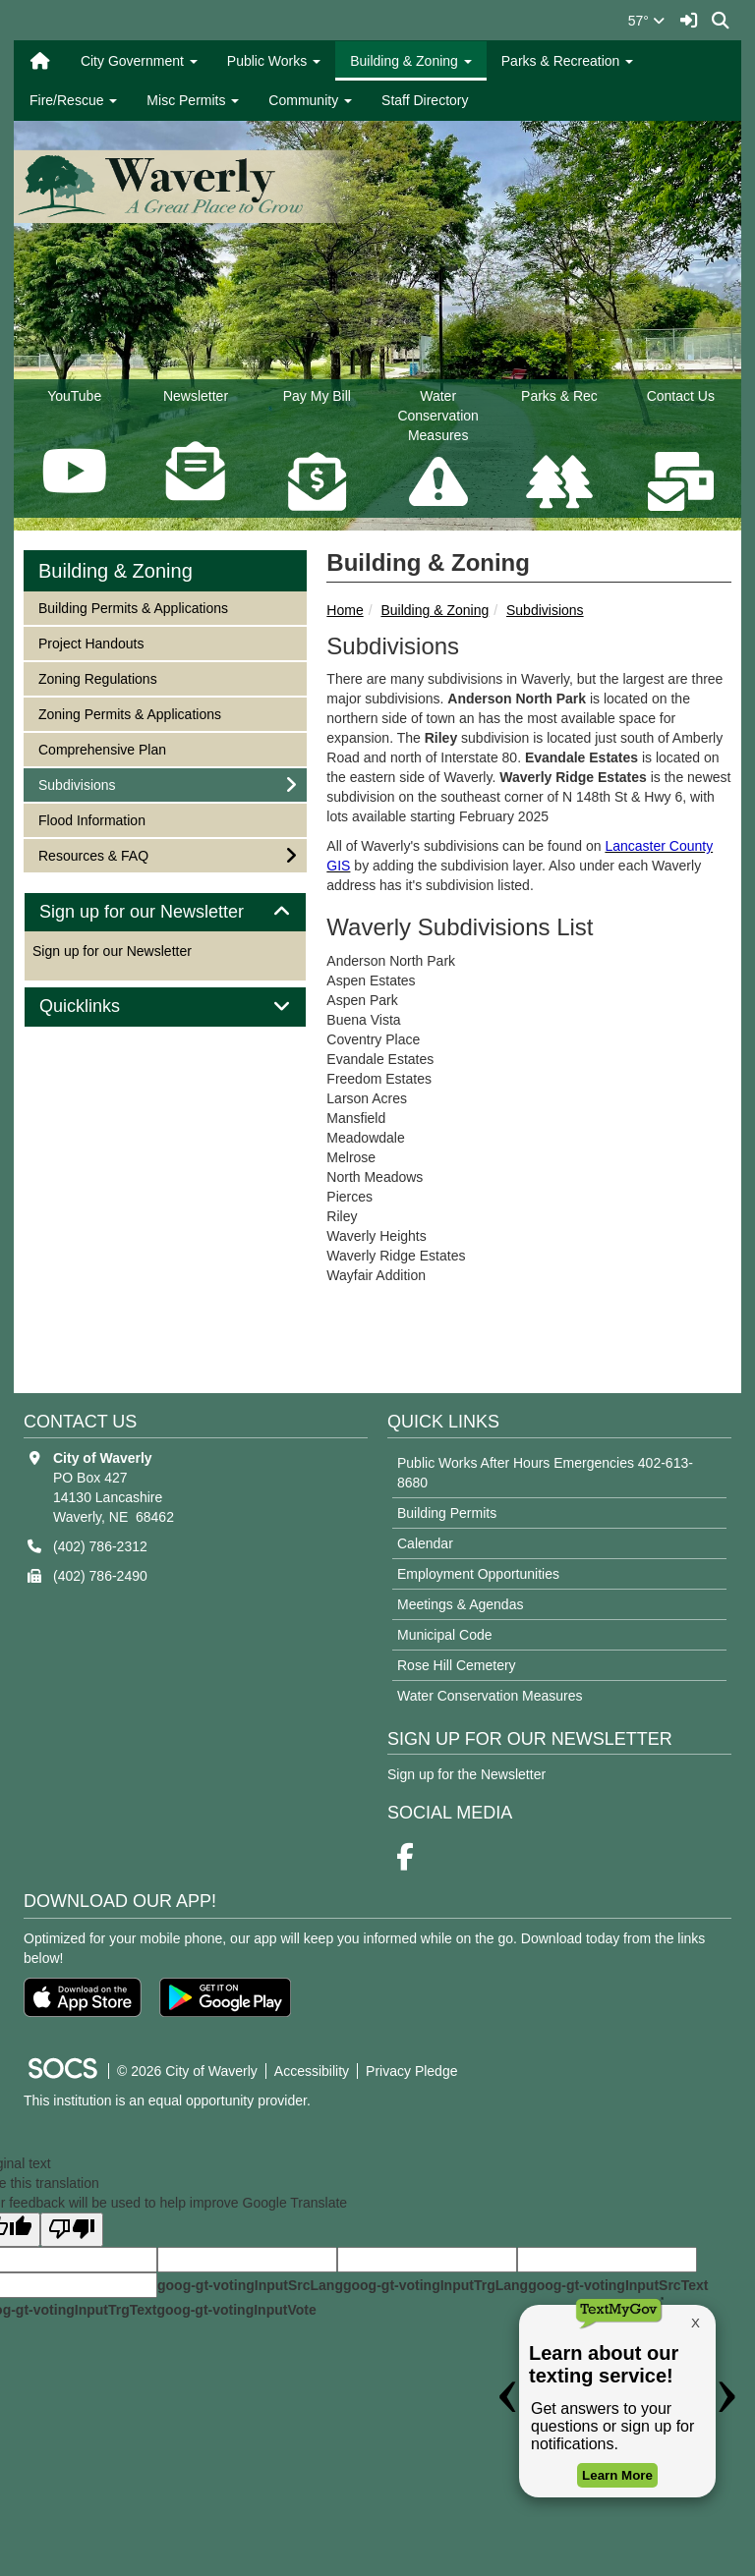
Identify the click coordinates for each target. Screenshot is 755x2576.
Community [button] (310, 100)
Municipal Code (445, 1635)
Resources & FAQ (92, 854)
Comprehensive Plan (101, 748)
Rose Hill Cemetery (456, 1665)
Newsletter (195, 449)
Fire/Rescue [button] (73, 100)
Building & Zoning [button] (411, 61)
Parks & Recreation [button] (567, 61)
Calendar (425, 1543)
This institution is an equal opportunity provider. (167, 2100)
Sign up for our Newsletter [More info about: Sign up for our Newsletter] (112, 951)
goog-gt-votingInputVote (236, 2310)
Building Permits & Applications (132, 606)
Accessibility (311, 2071)
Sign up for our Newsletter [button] (163, 912)
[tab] (165, 912)
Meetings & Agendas (460, 1604)
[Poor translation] (71, 2229)
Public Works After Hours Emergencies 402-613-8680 (545, 1472)
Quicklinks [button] (101, 1006)
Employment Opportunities (478, 1574)
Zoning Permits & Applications (129, 712)
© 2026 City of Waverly (187, 2071)
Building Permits (446, 1513)
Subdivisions (545, 610)
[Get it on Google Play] (225, 1997)
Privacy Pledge (411, 2071)
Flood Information (91, 819)
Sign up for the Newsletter (466, 1774)
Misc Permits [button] (192, 100)
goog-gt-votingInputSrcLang (250, 2285)
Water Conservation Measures (490, 1696)
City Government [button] (139, 61)
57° (646, 20)
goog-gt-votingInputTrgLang (435, 2285)
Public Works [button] (273, 61)
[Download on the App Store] (83, 1997)
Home (344, 610)
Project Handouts (90, 642)
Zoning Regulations (97, 677)
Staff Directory (424, 100)
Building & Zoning (434, 610)
